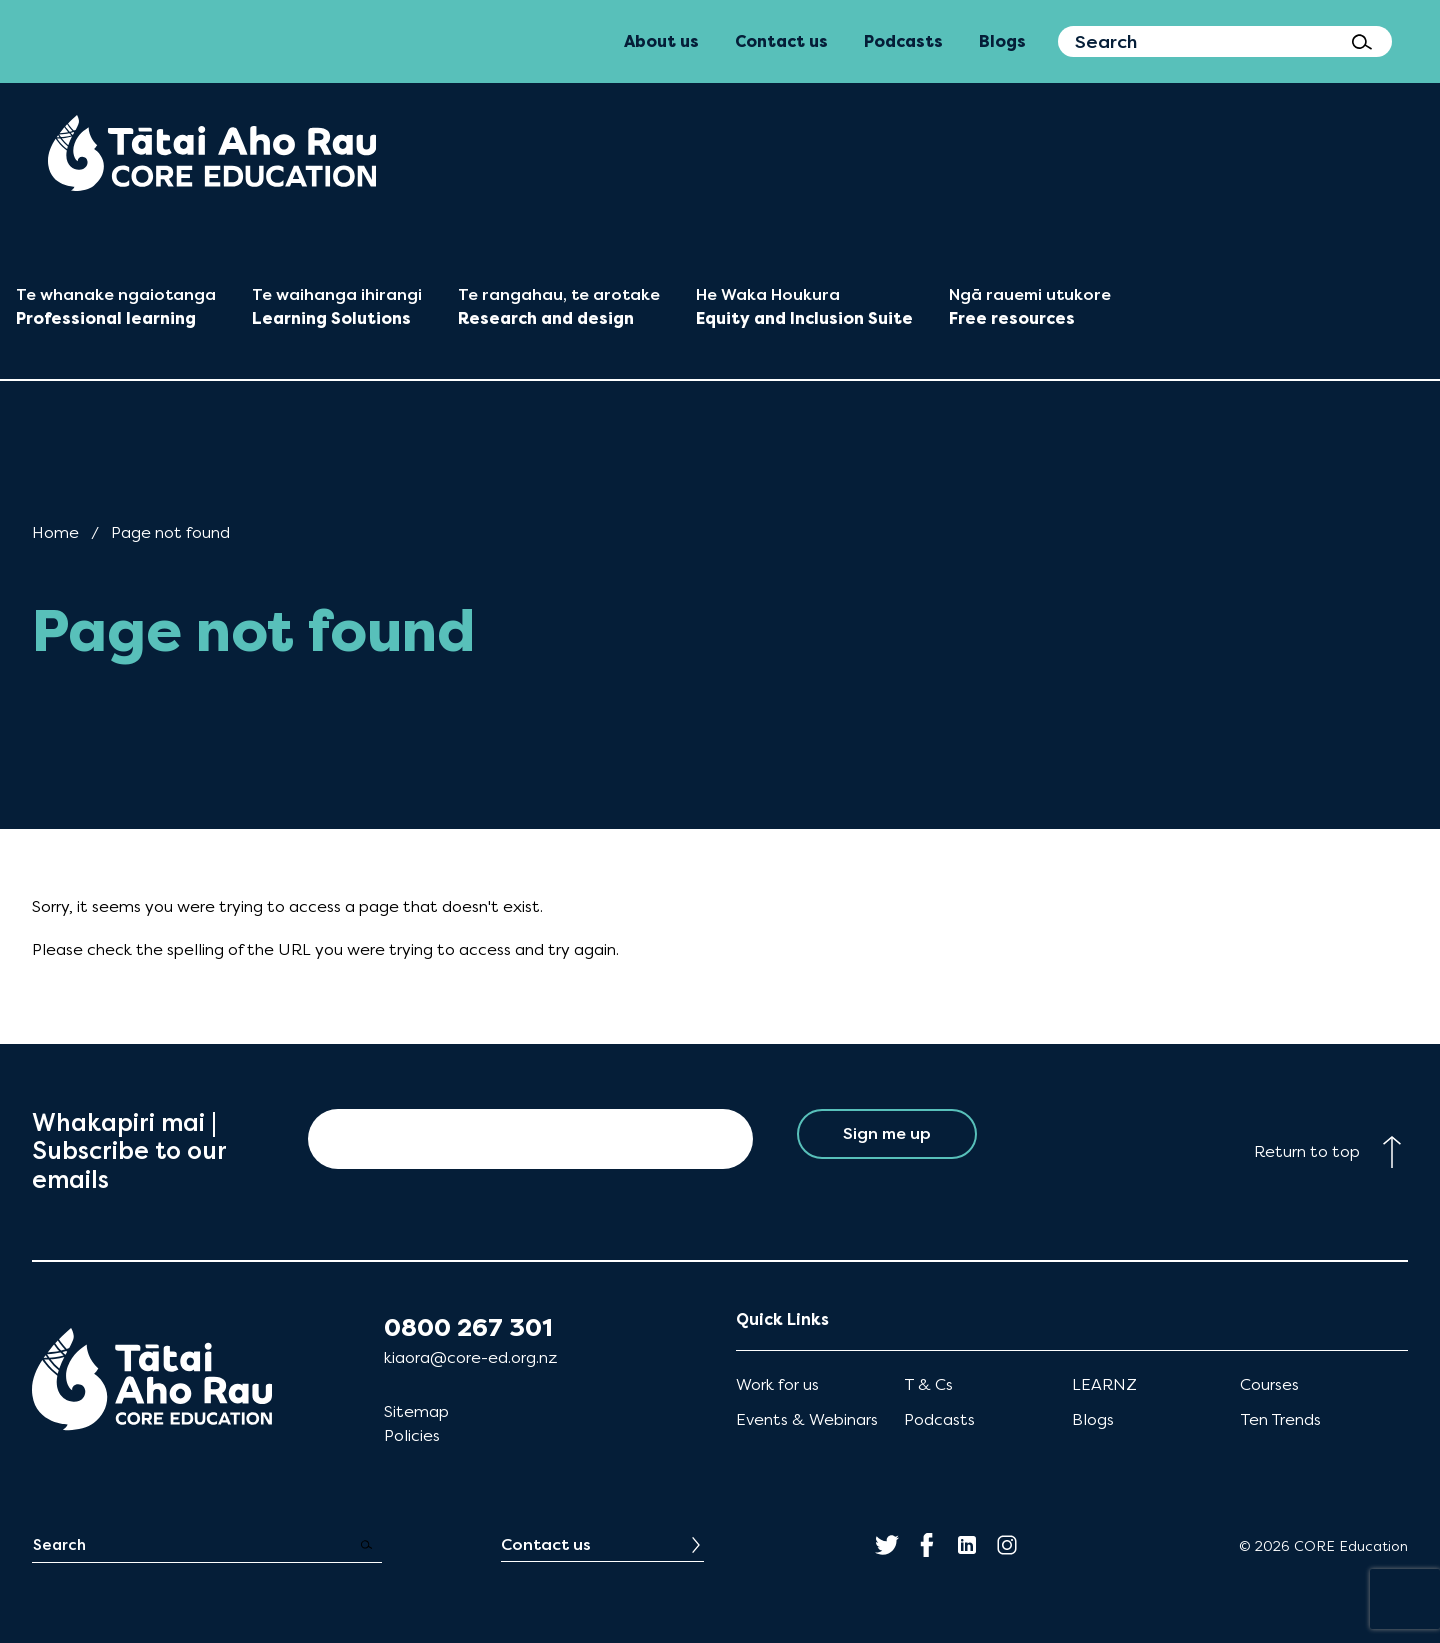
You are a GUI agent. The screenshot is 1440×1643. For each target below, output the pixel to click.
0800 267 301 (468, 1328)
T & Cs (928, 1384)
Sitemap (416, 1411)
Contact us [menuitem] (781, 41)
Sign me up (886, 1138)
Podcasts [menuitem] (903, 41)
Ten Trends (1280, 1419)
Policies (412, 1435)
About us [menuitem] (661, 41)
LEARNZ (1104, 1384)
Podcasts (939, 1419)
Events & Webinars (807, 1419)
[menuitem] (212, 153)
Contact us (546, 1544)
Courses (1269, 1384)
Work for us (777, 1384)
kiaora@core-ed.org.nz (470, 1357)
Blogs (1093, 1419)
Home (55, 532)
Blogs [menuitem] (1002, 41)
